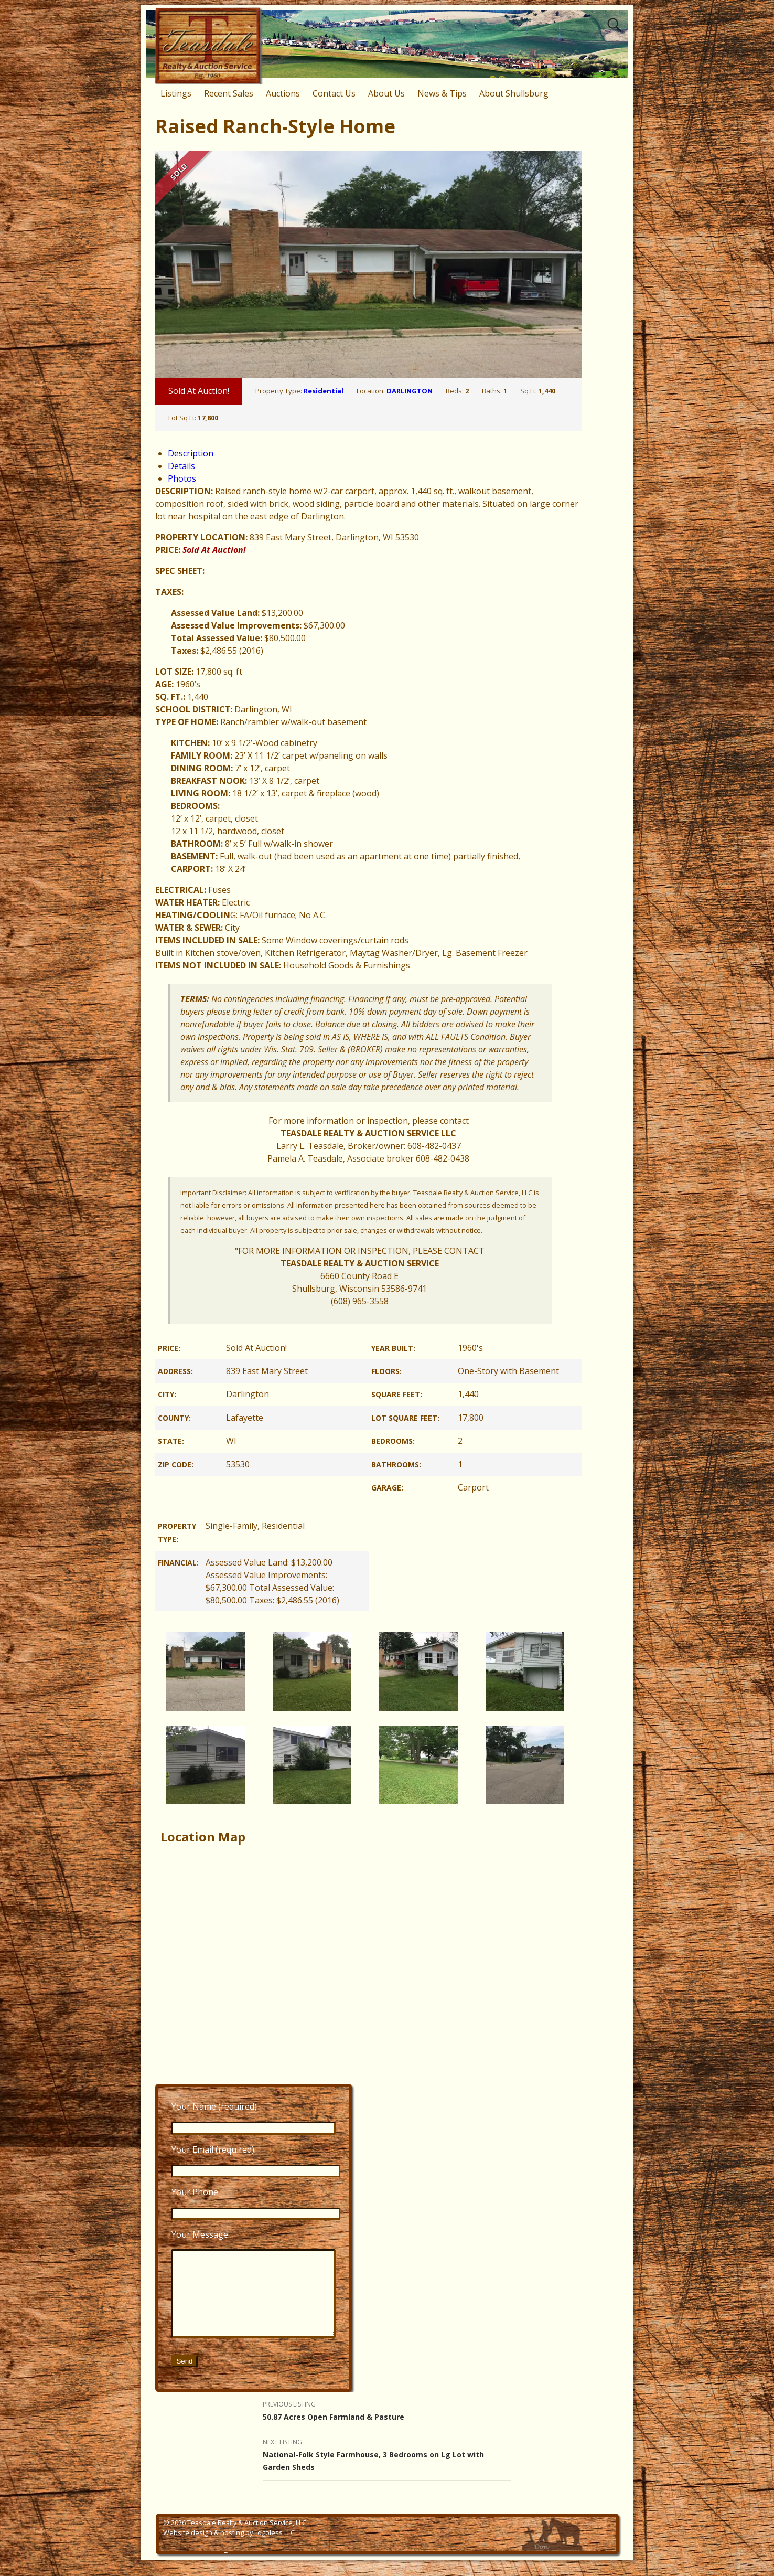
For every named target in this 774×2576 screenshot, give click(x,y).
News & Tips (442, 93)
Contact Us (334, 93)
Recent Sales (228, 93)
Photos (182, 478)
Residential (323, 391)
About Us (386, 93)
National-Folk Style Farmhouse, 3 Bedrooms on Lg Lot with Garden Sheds (387, 2470)
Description (190, 453)
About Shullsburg (514, 93)
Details (181, 466)
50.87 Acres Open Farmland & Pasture (387, 2425)
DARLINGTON (409, 391)
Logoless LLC (274, 2548)
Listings (175, 93)
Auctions (283, 93)
